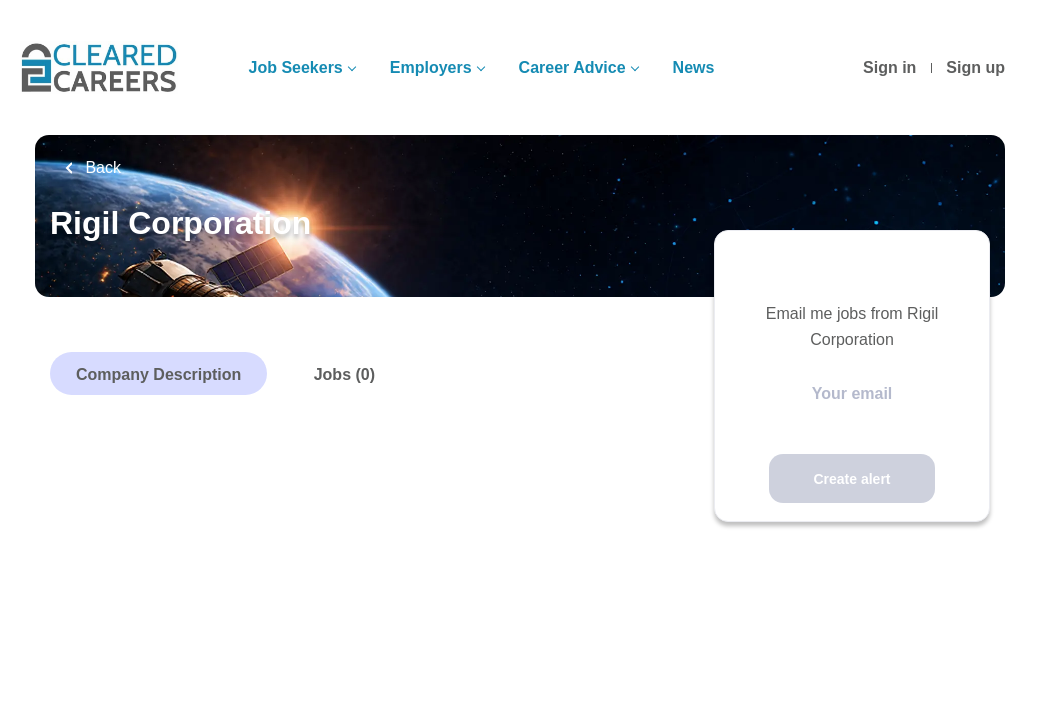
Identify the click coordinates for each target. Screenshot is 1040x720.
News (694, 67)
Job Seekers (295, 67)
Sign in (889, 67)
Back (101, 167)
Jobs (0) (344, 374)
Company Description (158, 374)
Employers (431, 67)
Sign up (975, 67)
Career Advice (572, 67)
